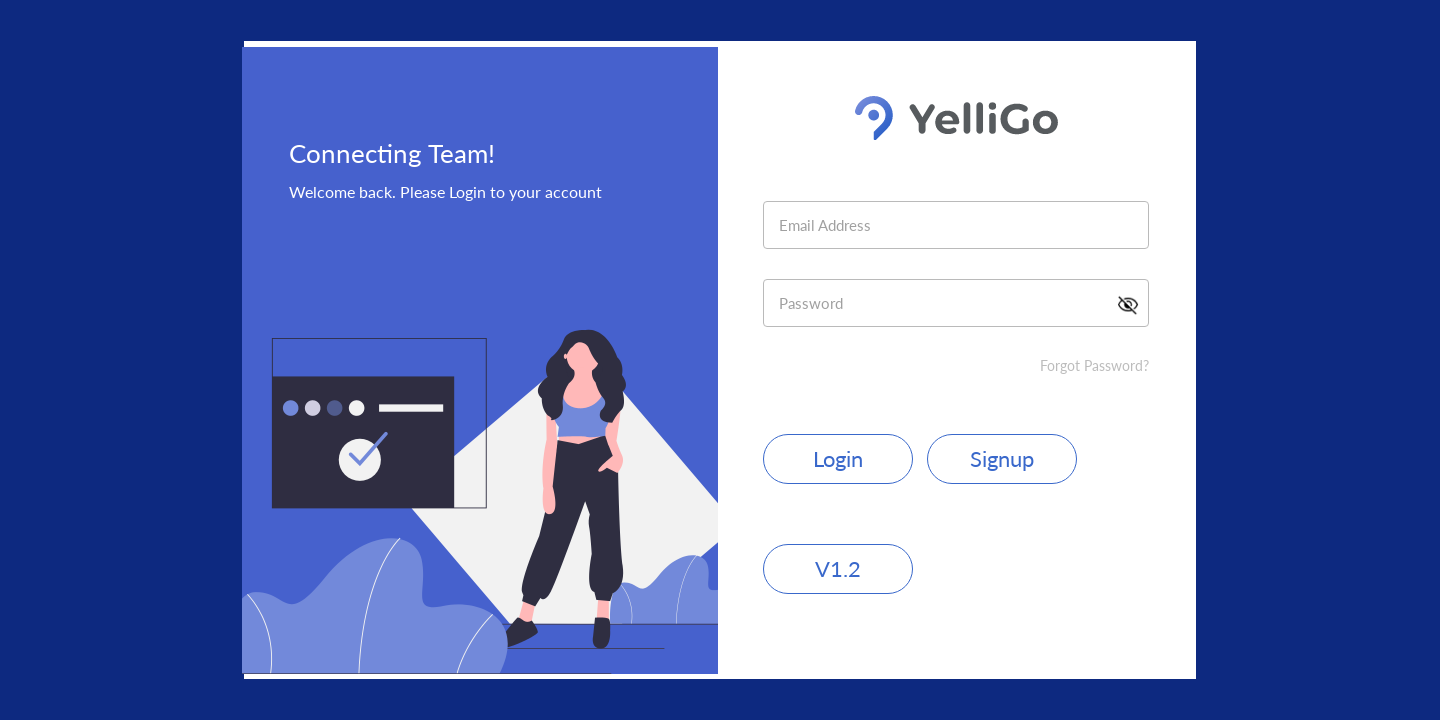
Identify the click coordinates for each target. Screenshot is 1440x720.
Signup (1002, 458)
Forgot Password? (1094, 365)
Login (838, 458)
